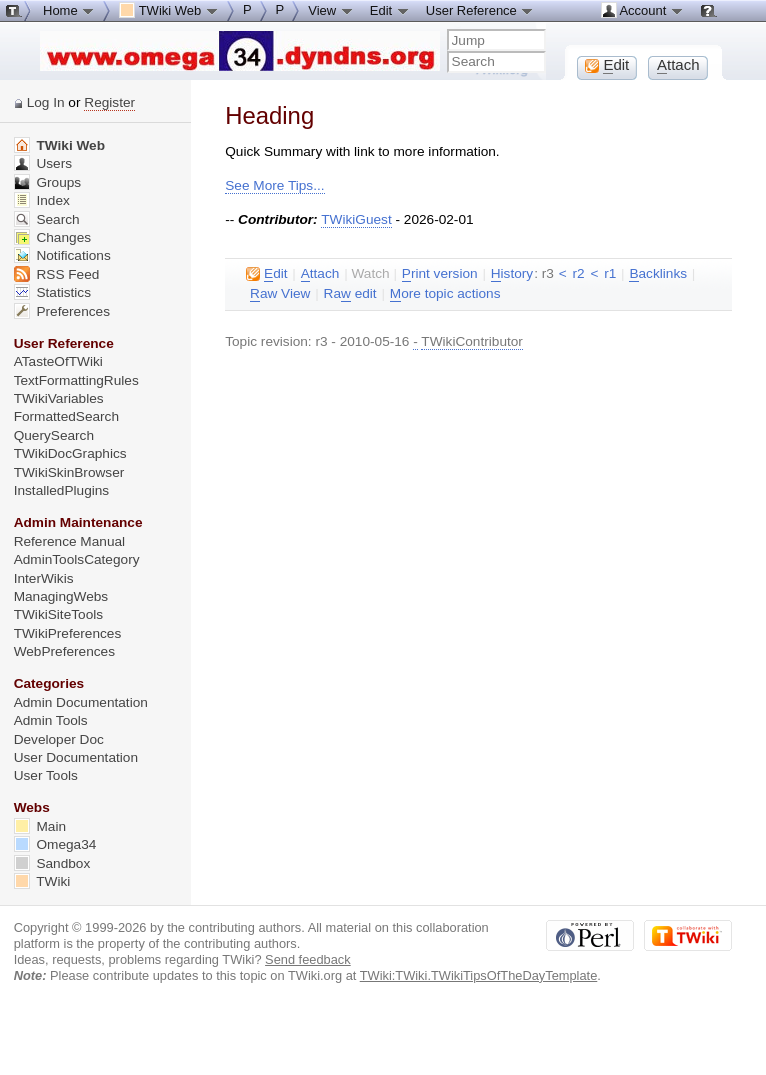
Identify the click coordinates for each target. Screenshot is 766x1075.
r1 (610, 273)
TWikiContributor (472, 341)
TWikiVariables (59, 398)
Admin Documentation (81, 702)
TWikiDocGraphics (70, 453)
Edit (390, 10)
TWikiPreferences (68, 633)
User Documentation (76, 757)
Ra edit (350, 294)
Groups (48, 182)
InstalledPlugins (62, 490)
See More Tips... (274, 185)
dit (266, 274)
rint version (440, 274)
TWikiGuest (356, 219)
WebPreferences (64, 651)
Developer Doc (59, 739)
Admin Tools (51, 720)
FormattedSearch (66, 416)
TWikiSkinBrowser (69, 472)
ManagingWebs (61, 596)
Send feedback (308, 959)
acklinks (658, 274)
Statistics (52, 292)
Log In (46, 102)
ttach (320, 274)
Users (43, 163)
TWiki (42, 881)
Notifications (62, 255)
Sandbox (52, 863)
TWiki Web (59, 145)
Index (42, 200)
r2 (578, 273)
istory (512, 274)
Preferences (62, 311)
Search (47, 219)
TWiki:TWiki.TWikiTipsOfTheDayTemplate (479, 975)
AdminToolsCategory (77, 559)
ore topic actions (445, 294)
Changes (52, 237)
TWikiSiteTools (58, 614)
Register (109, 102)
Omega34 (55, 844)
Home (69, 10)
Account (642, 10)
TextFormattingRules (76, 380)
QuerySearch (54, 435)
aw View (280, 294)
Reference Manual (69, 541)
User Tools (46, 775)
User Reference (480, 10)
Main (40, 826)
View (331, 10)
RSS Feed (57, 274)
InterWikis (44, 578)
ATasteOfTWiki (58, 361)
